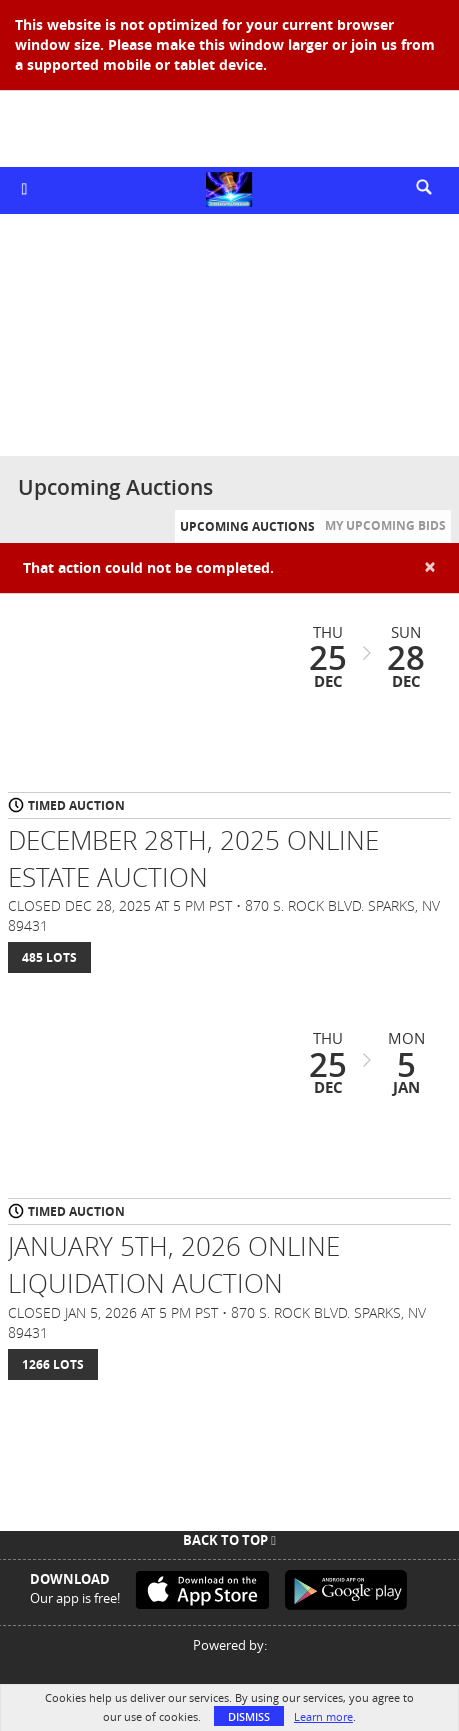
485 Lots (49, 957)
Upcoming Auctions (247, 526)
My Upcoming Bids (385, 525)
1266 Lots (53, 1364)
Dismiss (249, 1716)
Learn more (323, 1716)
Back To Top (229, 1540)
